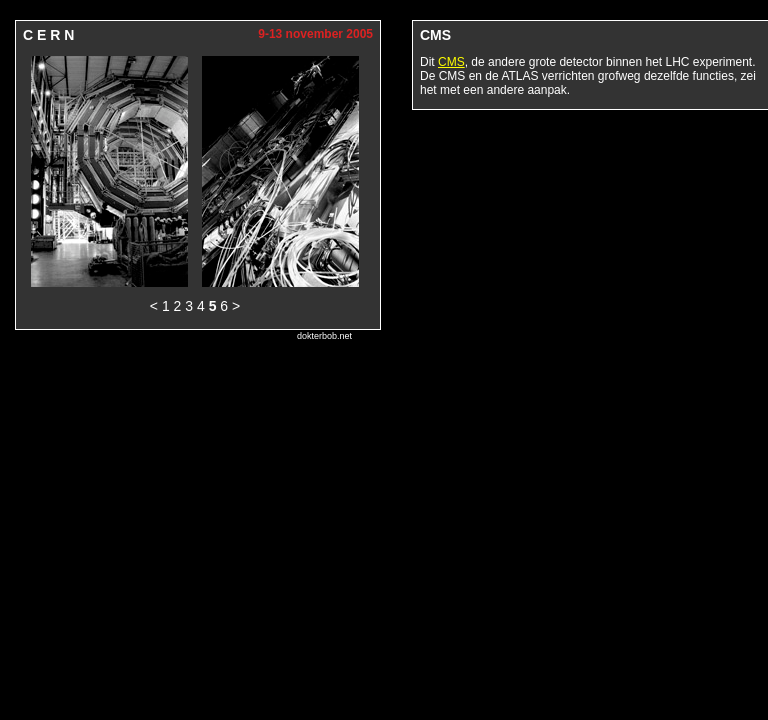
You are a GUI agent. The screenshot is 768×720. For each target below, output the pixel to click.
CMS (451, 62)
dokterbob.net (324, 336)
